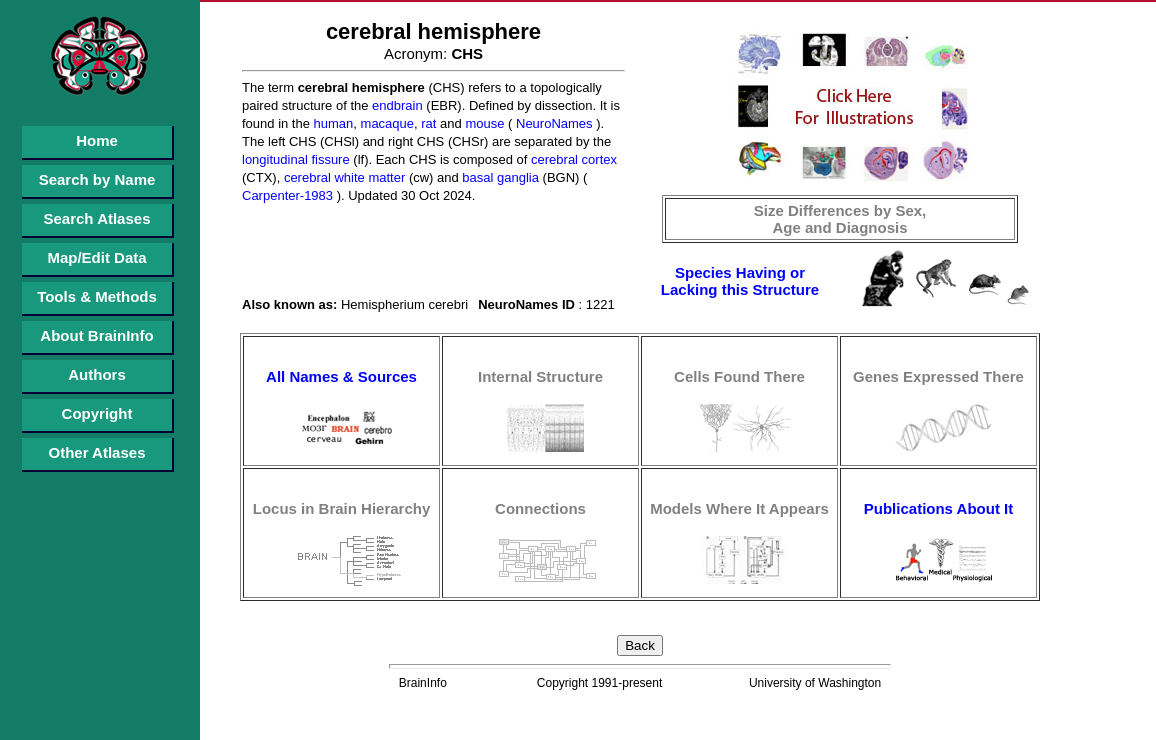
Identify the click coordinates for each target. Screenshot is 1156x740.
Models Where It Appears (739, 508)
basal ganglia (499, 177)
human (331, 123)
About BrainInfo (96, 335)
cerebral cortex (572, 159)
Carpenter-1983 (287, 195)
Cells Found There (739, 376)
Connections (540, 508)
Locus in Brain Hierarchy (342, 508)
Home (97, 140)
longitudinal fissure (296, 159)
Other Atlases (97, 452)
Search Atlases (96, 218)
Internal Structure (540, 376)
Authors (97, 374)
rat (427, 123)
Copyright (97, 413)
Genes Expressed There (938, 376)
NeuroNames (552, 123)
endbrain (395, 105)
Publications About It (938, 508)
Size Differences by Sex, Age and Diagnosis (840, 219)
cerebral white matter (342, 177)
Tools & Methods (97, 296)
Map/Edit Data (96, 257)
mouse (483, 123)
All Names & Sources (341, 376)
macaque (385, 123)
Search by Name (97, 179)
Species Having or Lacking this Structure (740, 281)
